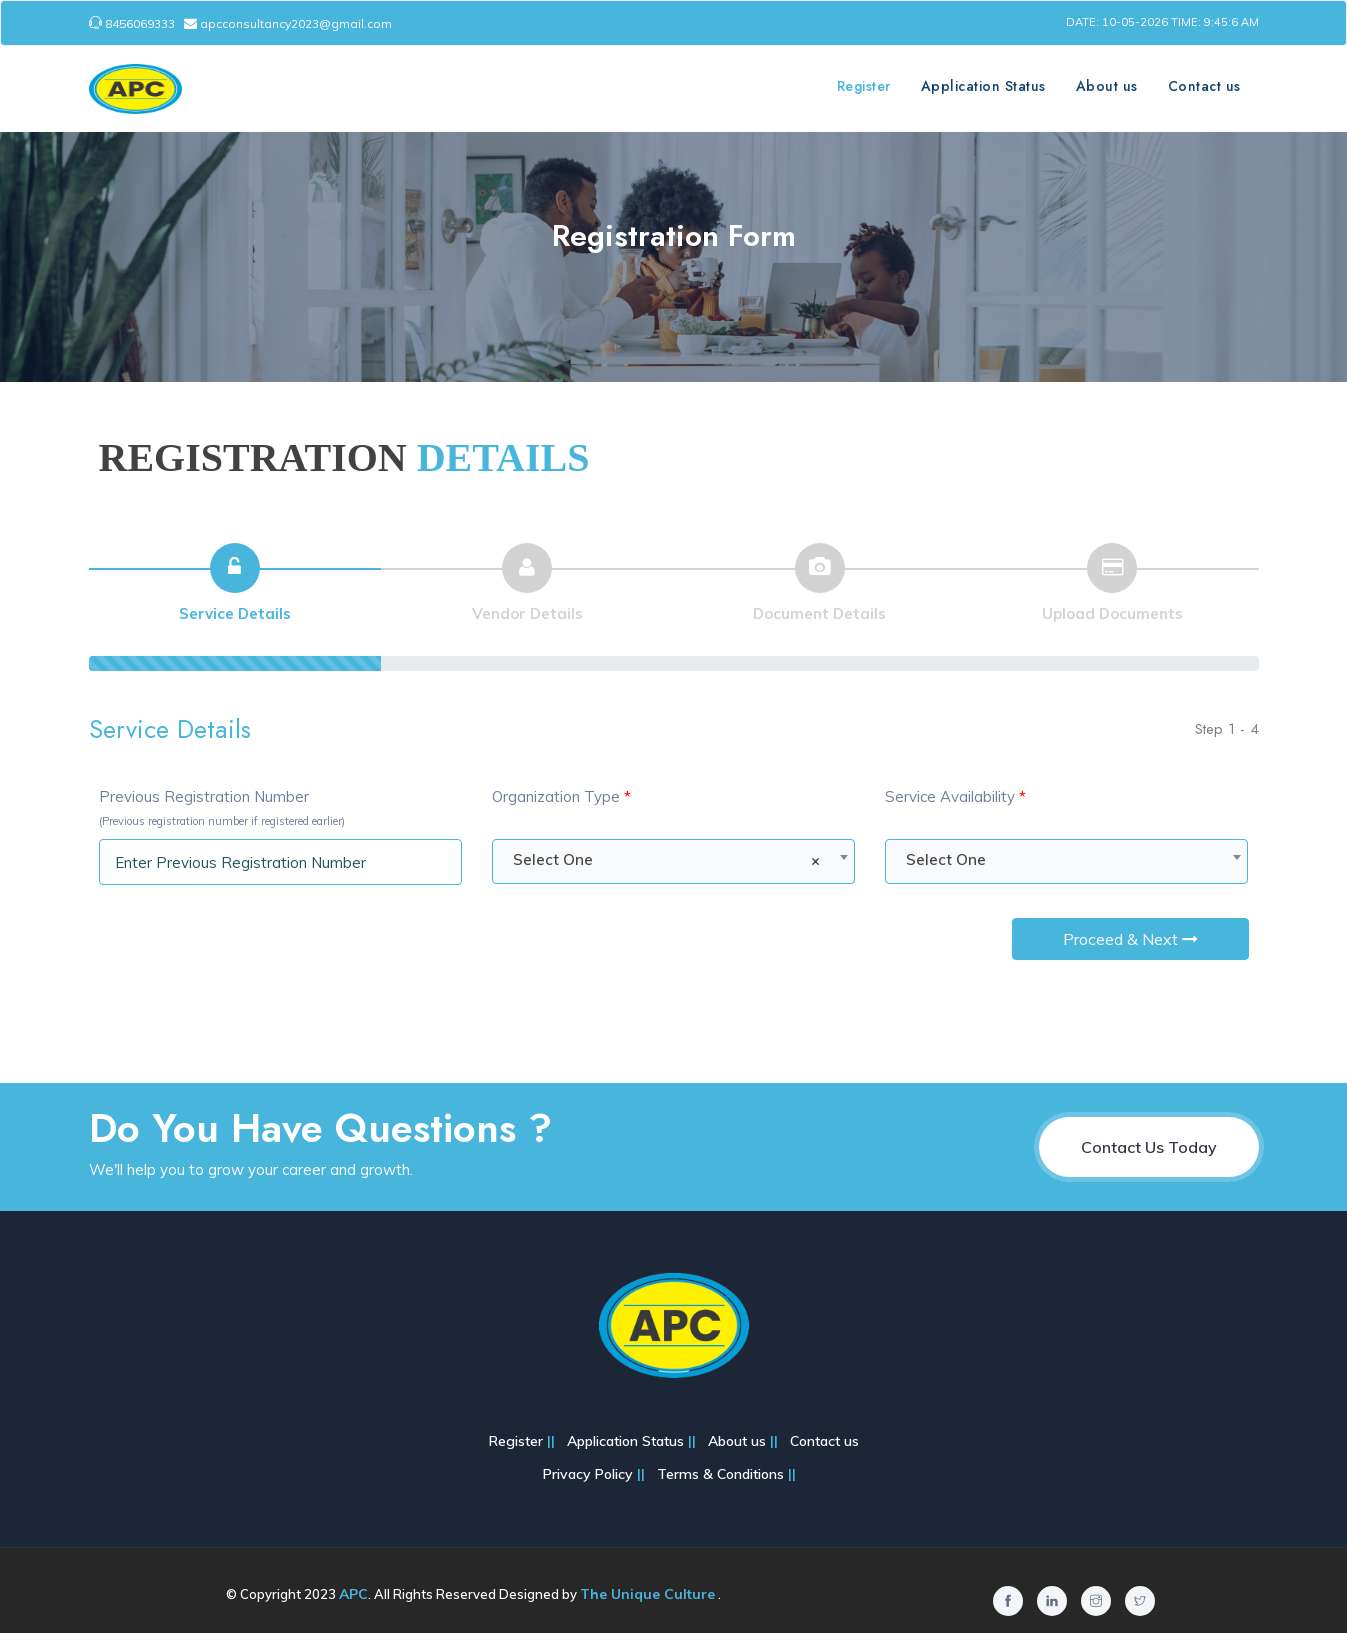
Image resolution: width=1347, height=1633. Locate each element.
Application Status (983, 86)
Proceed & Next (1130, 939)
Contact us (1204, 86)
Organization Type (561, 796)
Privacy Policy (590, 1474)
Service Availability (955, 796)
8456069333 (133, 23)
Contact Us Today (1149, 1147)
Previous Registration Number (222, 807)
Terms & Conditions (722, 1474)
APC (353, 1594)
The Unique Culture (647, 1594)
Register (864, 86)
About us (1107, 86)
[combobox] (673, 861)
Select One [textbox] (666, 860)
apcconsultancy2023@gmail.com (288, 23)
